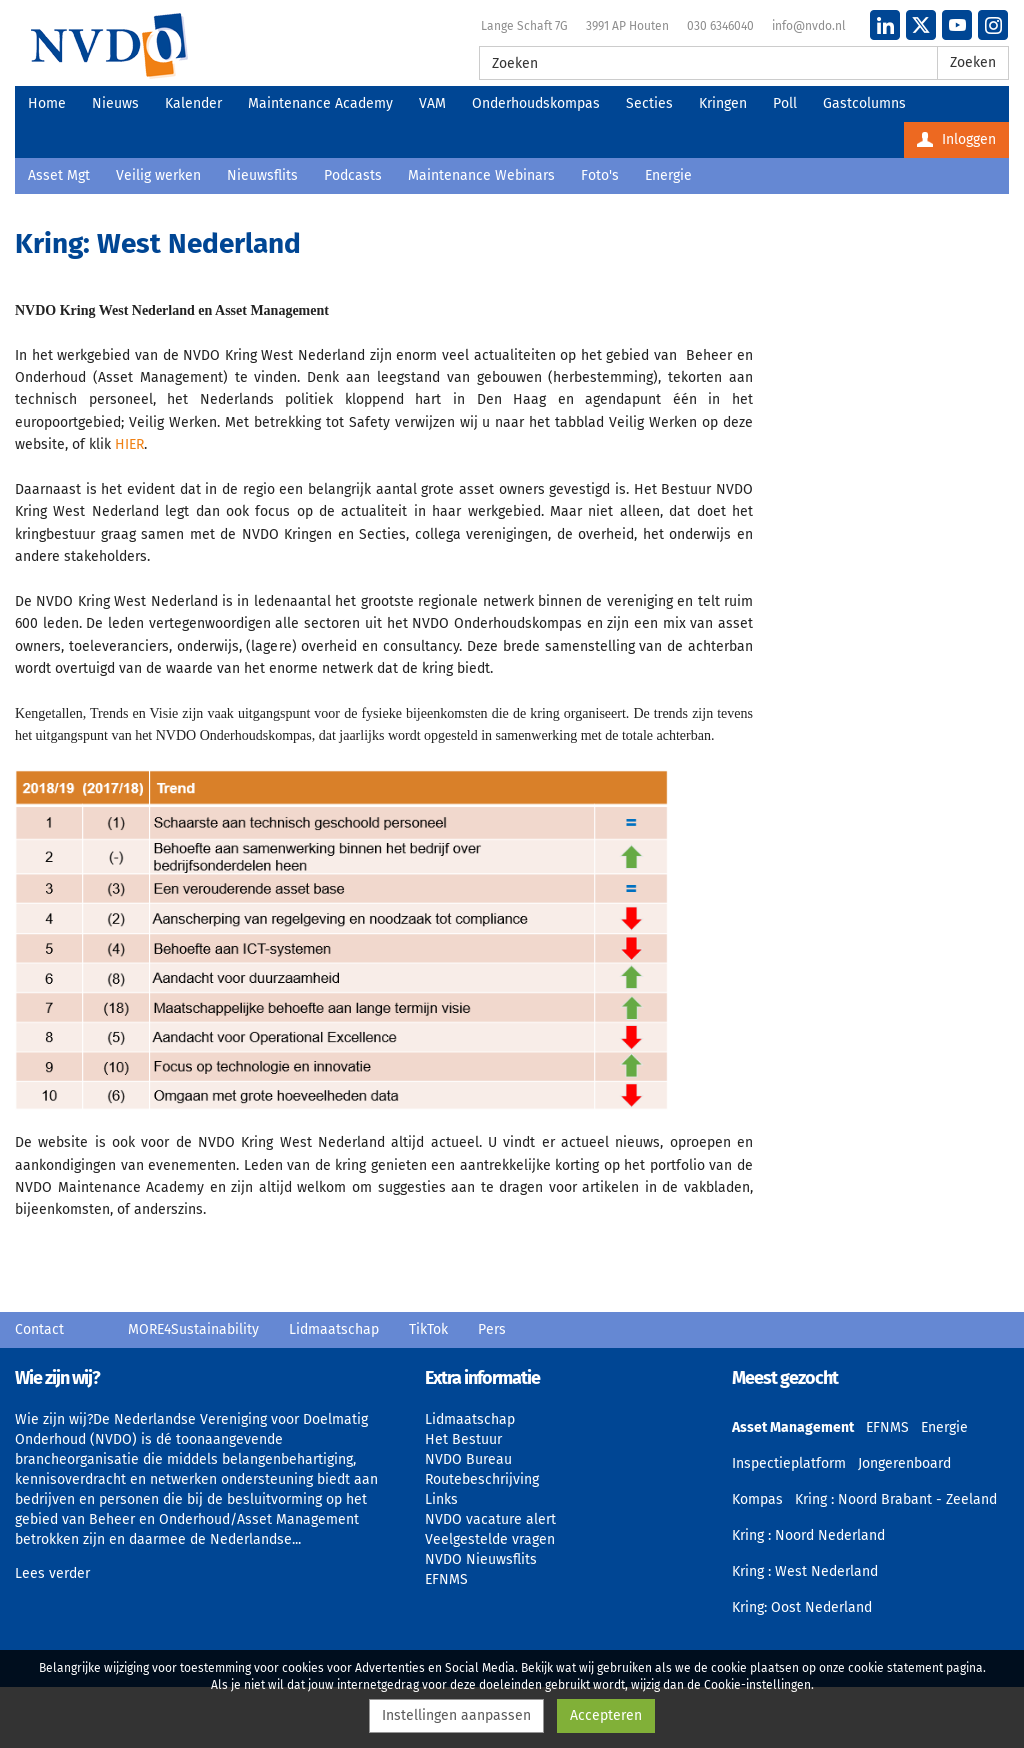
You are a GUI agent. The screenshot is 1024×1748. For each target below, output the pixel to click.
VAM (432, 103)
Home (47, 103)
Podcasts (353, 175)
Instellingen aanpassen (456, 1715)
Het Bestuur (463, 1439)
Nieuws (115, 103)
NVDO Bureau (468, 1459)
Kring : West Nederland (805, 1571)
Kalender (193, 103)
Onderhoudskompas (536, 103)
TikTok (428, 1329)
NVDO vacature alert (490, 1519)
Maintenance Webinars (481, 175)
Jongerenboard (904, 1463)
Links (441, 1499)
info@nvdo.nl (809, 26)
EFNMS (446, 1579)
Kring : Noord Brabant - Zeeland (896, 1499)
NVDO (109, 45)
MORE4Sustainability (193, 1329)
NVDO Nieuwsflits (481, 1559)
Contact (39, 1329)
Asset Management (793, 1427)
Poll (785, 103)
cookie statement (895, 1668)
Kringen (723, 103)
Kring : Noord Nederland (808, 1535)
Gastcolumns (864, 103)
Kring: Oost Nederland (802, 1607)
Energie (668, 175)
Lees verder (52, 1573)
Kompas (757, 1499)
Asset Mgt (59, 175)
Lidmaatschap (334, 1329)
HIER (129, 444)
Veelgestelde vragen (490, 1539)
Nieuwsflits (262, 175)
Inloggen (956, 139)
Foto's (600, 175)
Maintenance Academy (320, 103)
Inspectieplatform (789, 1463)
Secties (649, 103)
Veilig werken (158, 175)
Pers (492, 1329)
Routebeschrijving (482, 1479)
